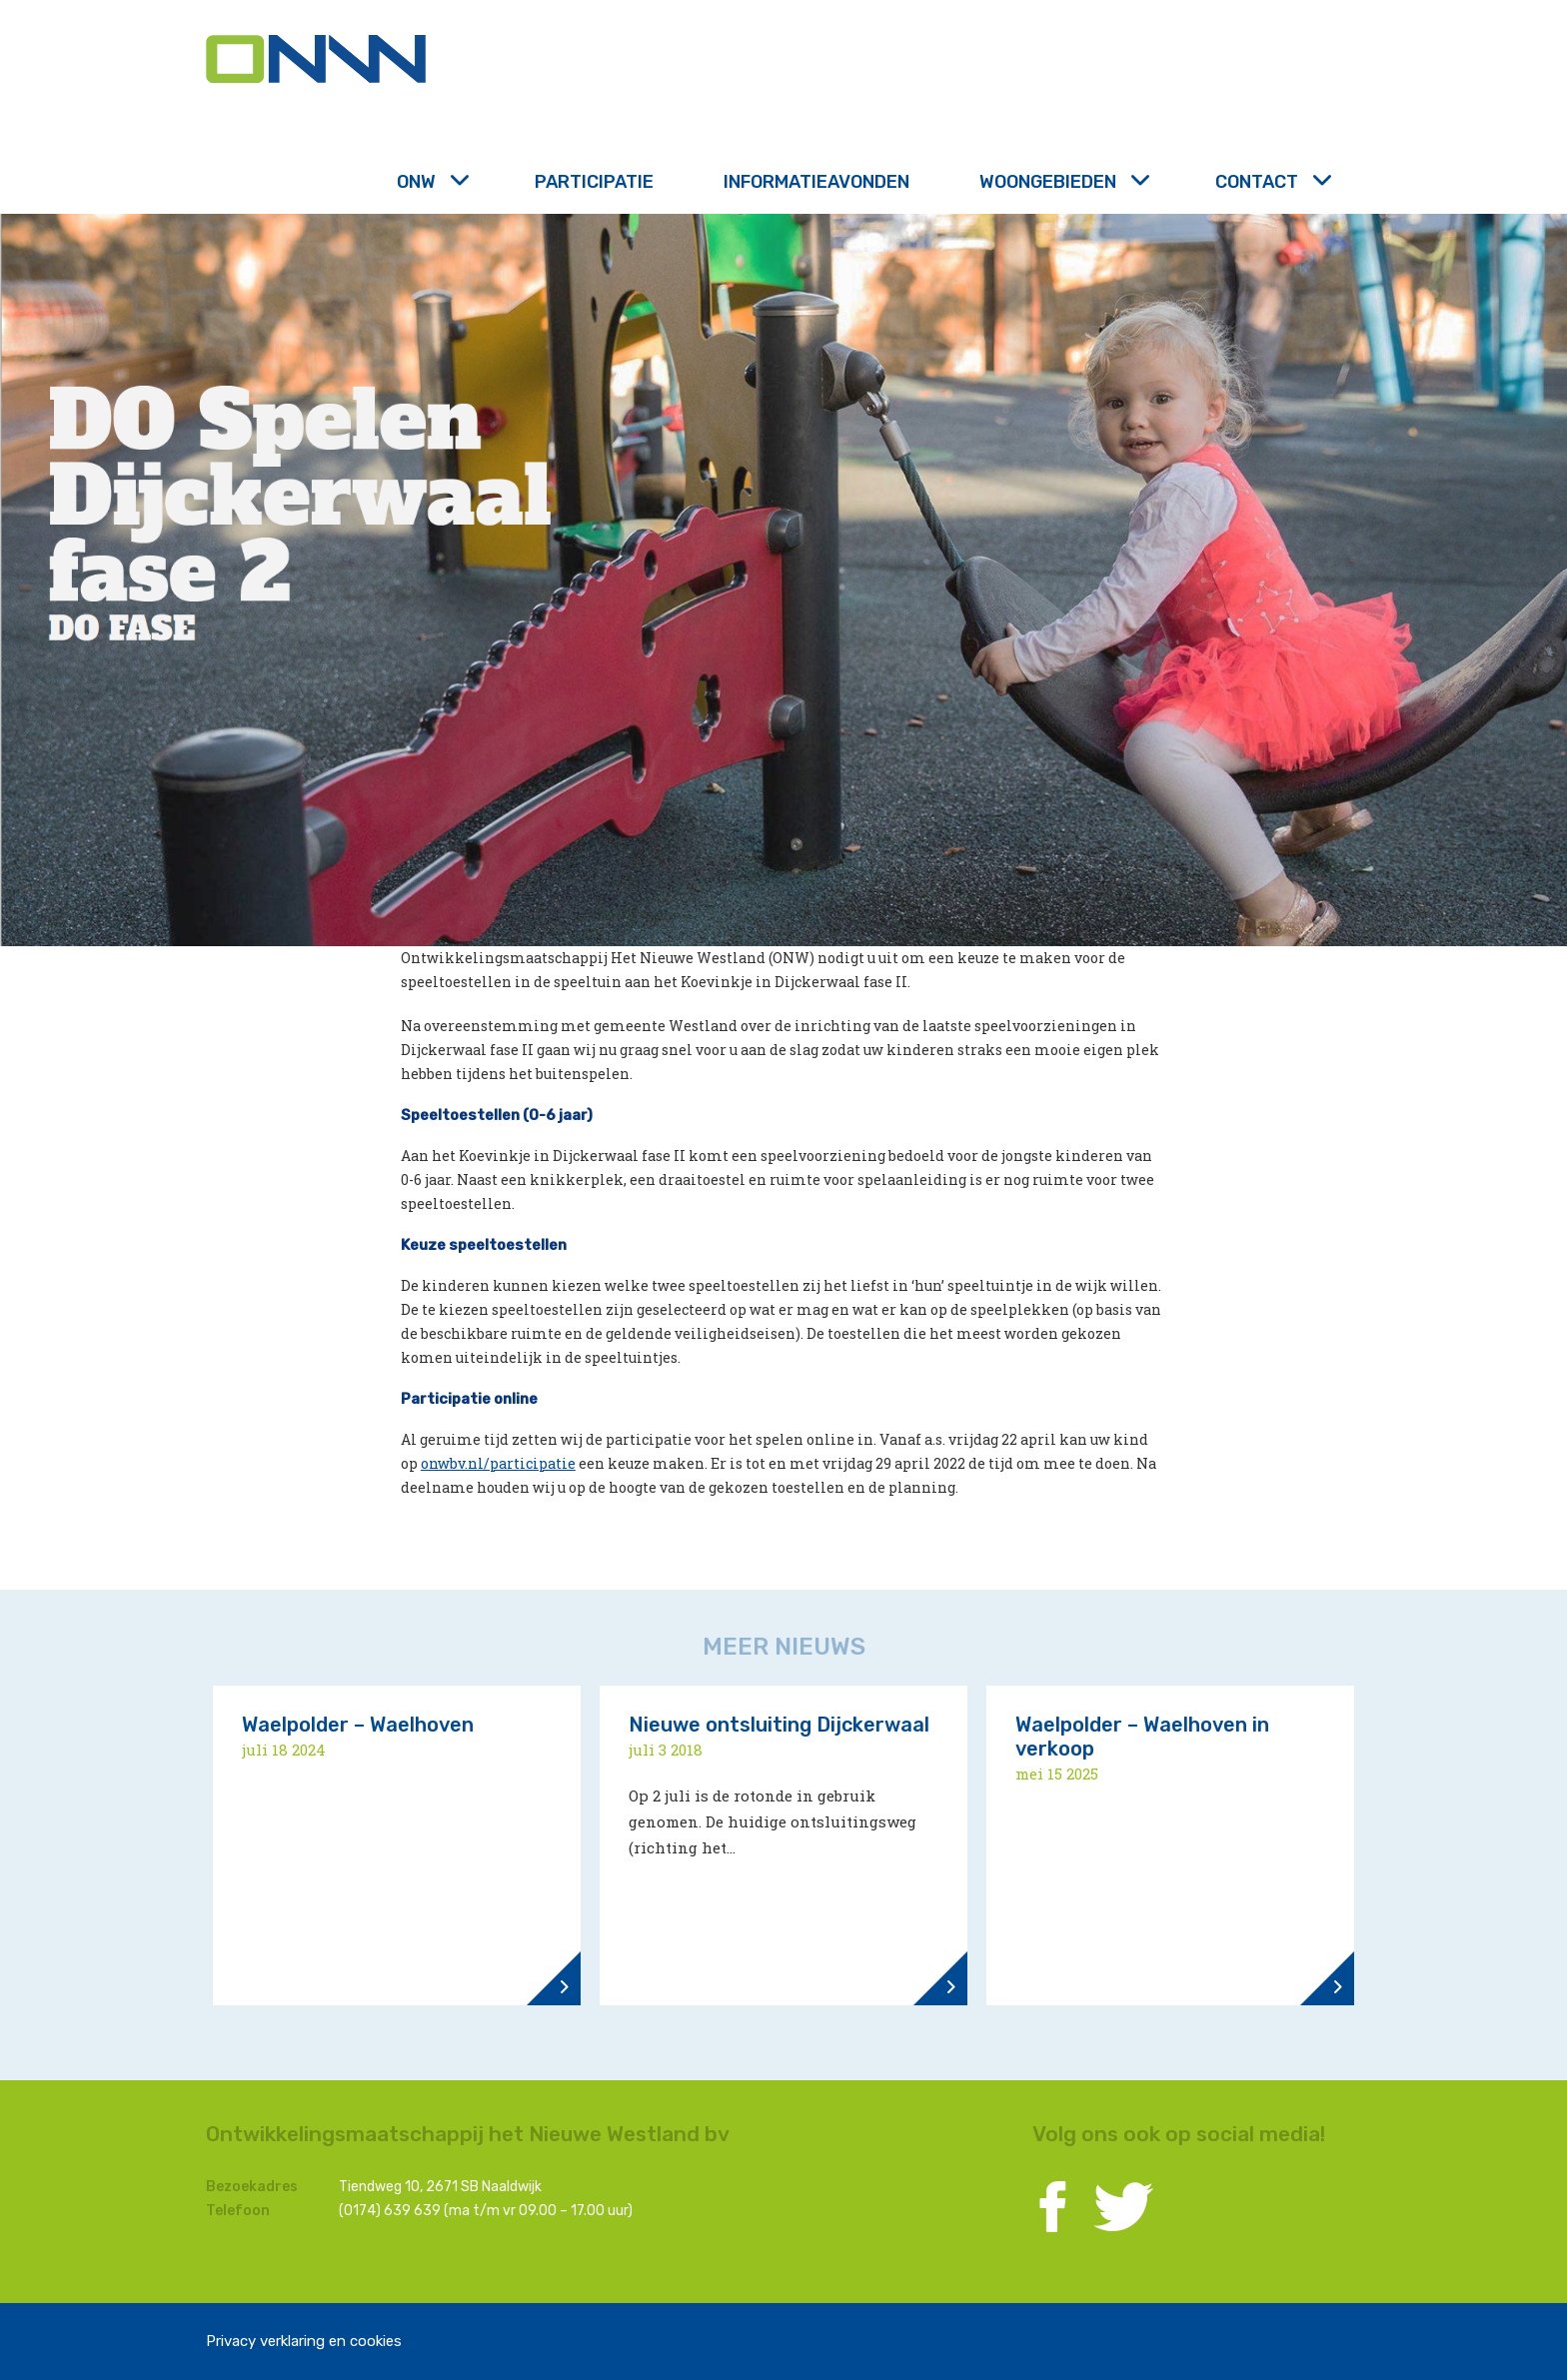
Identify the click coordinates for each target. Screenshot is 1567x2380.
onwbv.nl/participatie (498, 1463)
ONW (431, 182)
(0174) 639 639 (390, 2210)
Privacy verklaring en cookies (304, 2341)
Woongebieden (1062, 182)
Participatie (594, 182)
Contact (1271, 182)
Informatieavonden (816, 182)
